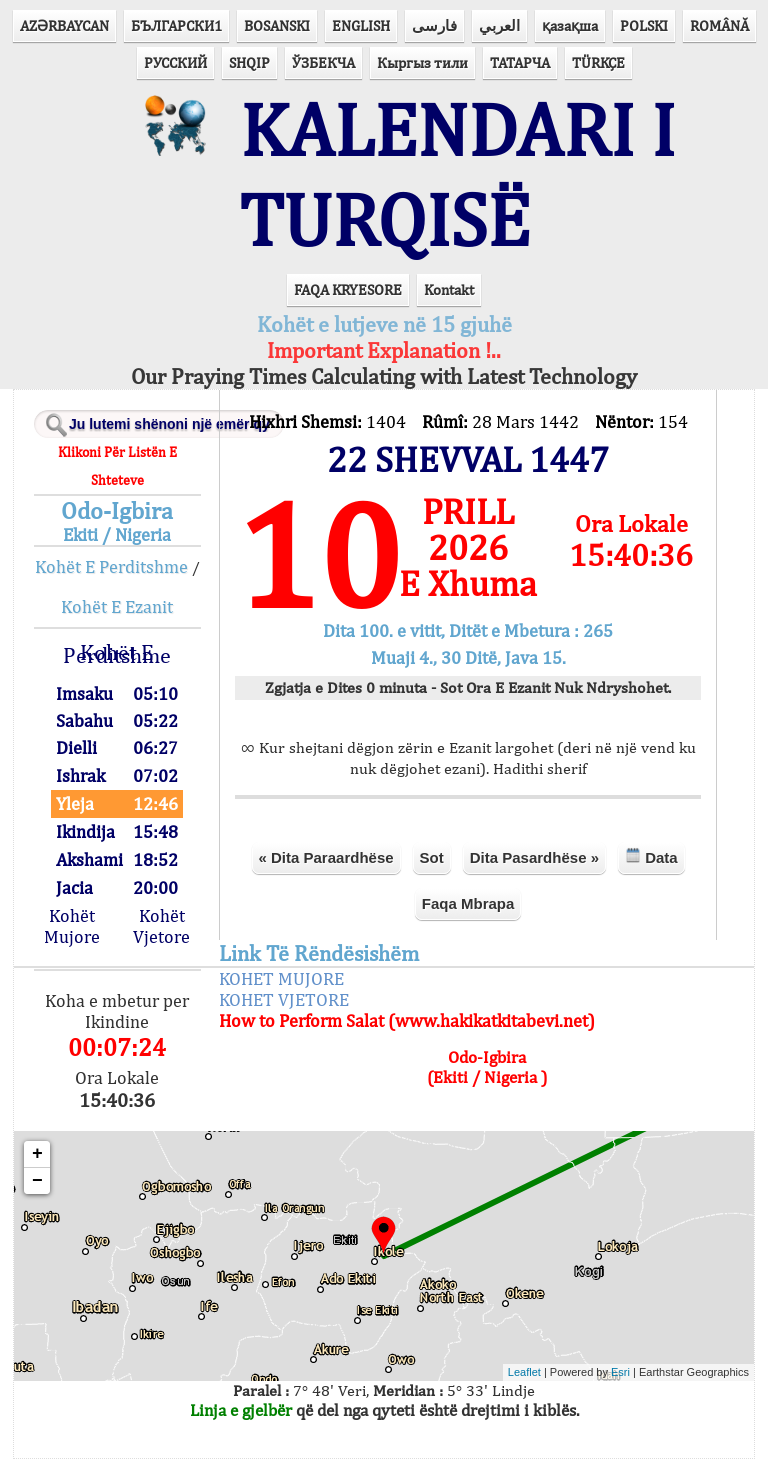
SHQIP (249, 62)
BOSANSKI (277, 25)
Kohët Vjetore (161, 926)
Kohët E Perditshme (111, 566)
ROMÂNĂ (719, 25)
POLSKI (644, 25)
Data (651, 856)
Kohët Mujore (72, 926)
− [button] (37, 1181)
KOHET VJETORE (284, 999)
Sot (432, 857)
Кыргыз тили (422, 62)
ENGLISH (361, 25)
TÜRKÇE (598, 62)
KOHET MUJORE (281, 978)
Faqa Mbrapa (468, 903)
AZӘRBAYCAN (64, 25)
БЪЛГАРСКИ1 (176, 25)
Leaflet (524, 1372)
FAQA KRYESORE (348, 289)
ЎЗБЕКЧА (323, 62)
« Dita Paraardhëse (326, 857)
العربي (499, 25)
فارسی (434, 25)
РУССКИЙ (175, 62)
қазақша (570, 25)
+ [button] (37, 1154)
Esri (620, 1372)
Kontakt (449, 289)
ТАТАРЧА (520, 62)
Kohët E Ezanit (117, 606)
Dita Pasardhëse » (534, 857)
